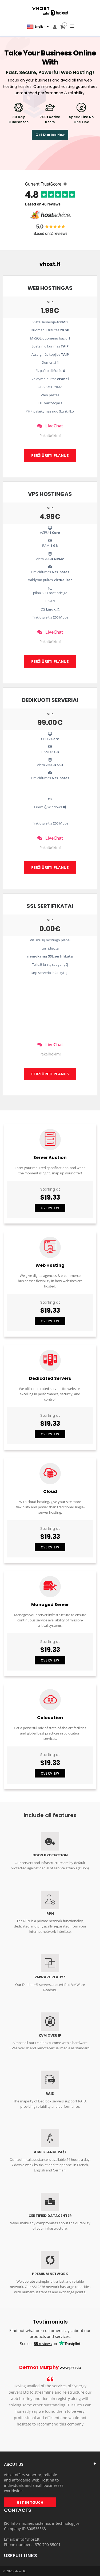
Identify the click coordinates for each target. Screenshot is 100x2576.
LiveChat (50, 426)
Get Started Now (50, 134)
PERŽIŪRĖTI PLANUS (50, 455)
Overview (50, 1208)
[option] (50, 2399)
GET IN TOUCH (30, 2502)
